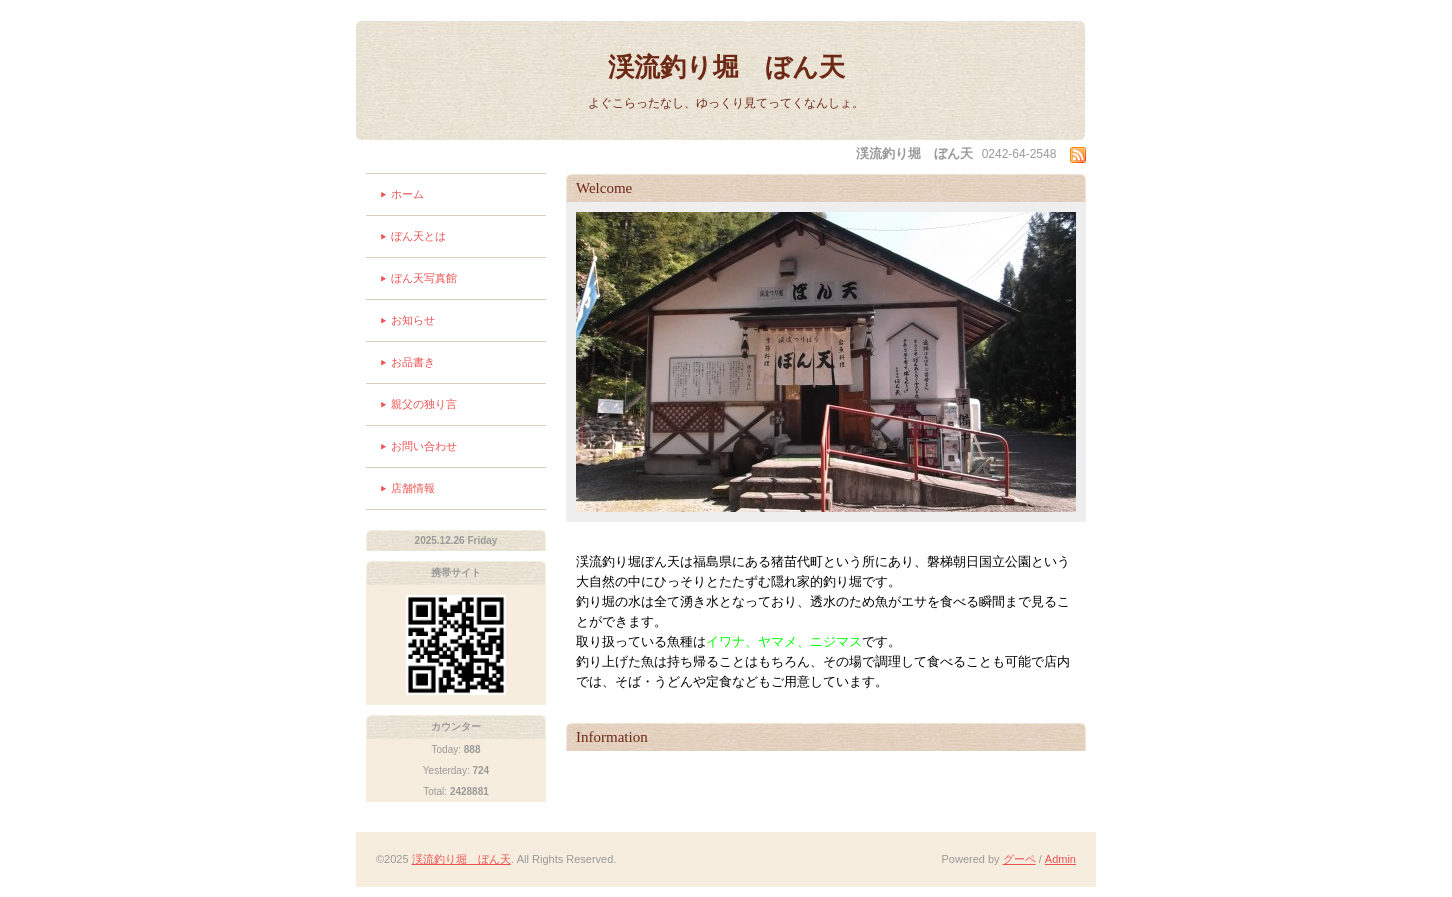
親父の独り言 (424, 404)
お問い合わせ (424, 446)
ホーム (407, 194)
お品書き (413, 362)
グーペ (1019, 859)
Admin (1060, 859)
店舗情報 (413, 488)
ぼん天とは (418, 236)
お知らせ (413, 320)
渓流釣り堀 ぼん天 (726, 67)
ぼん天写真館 (424, 278)
